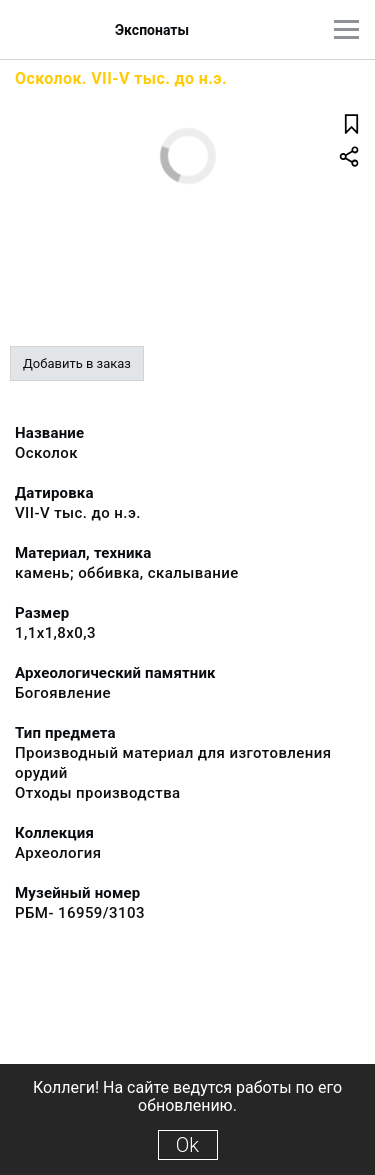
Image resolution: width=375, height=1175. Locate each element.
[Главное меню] (346, 29)
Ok (187, 1145)
